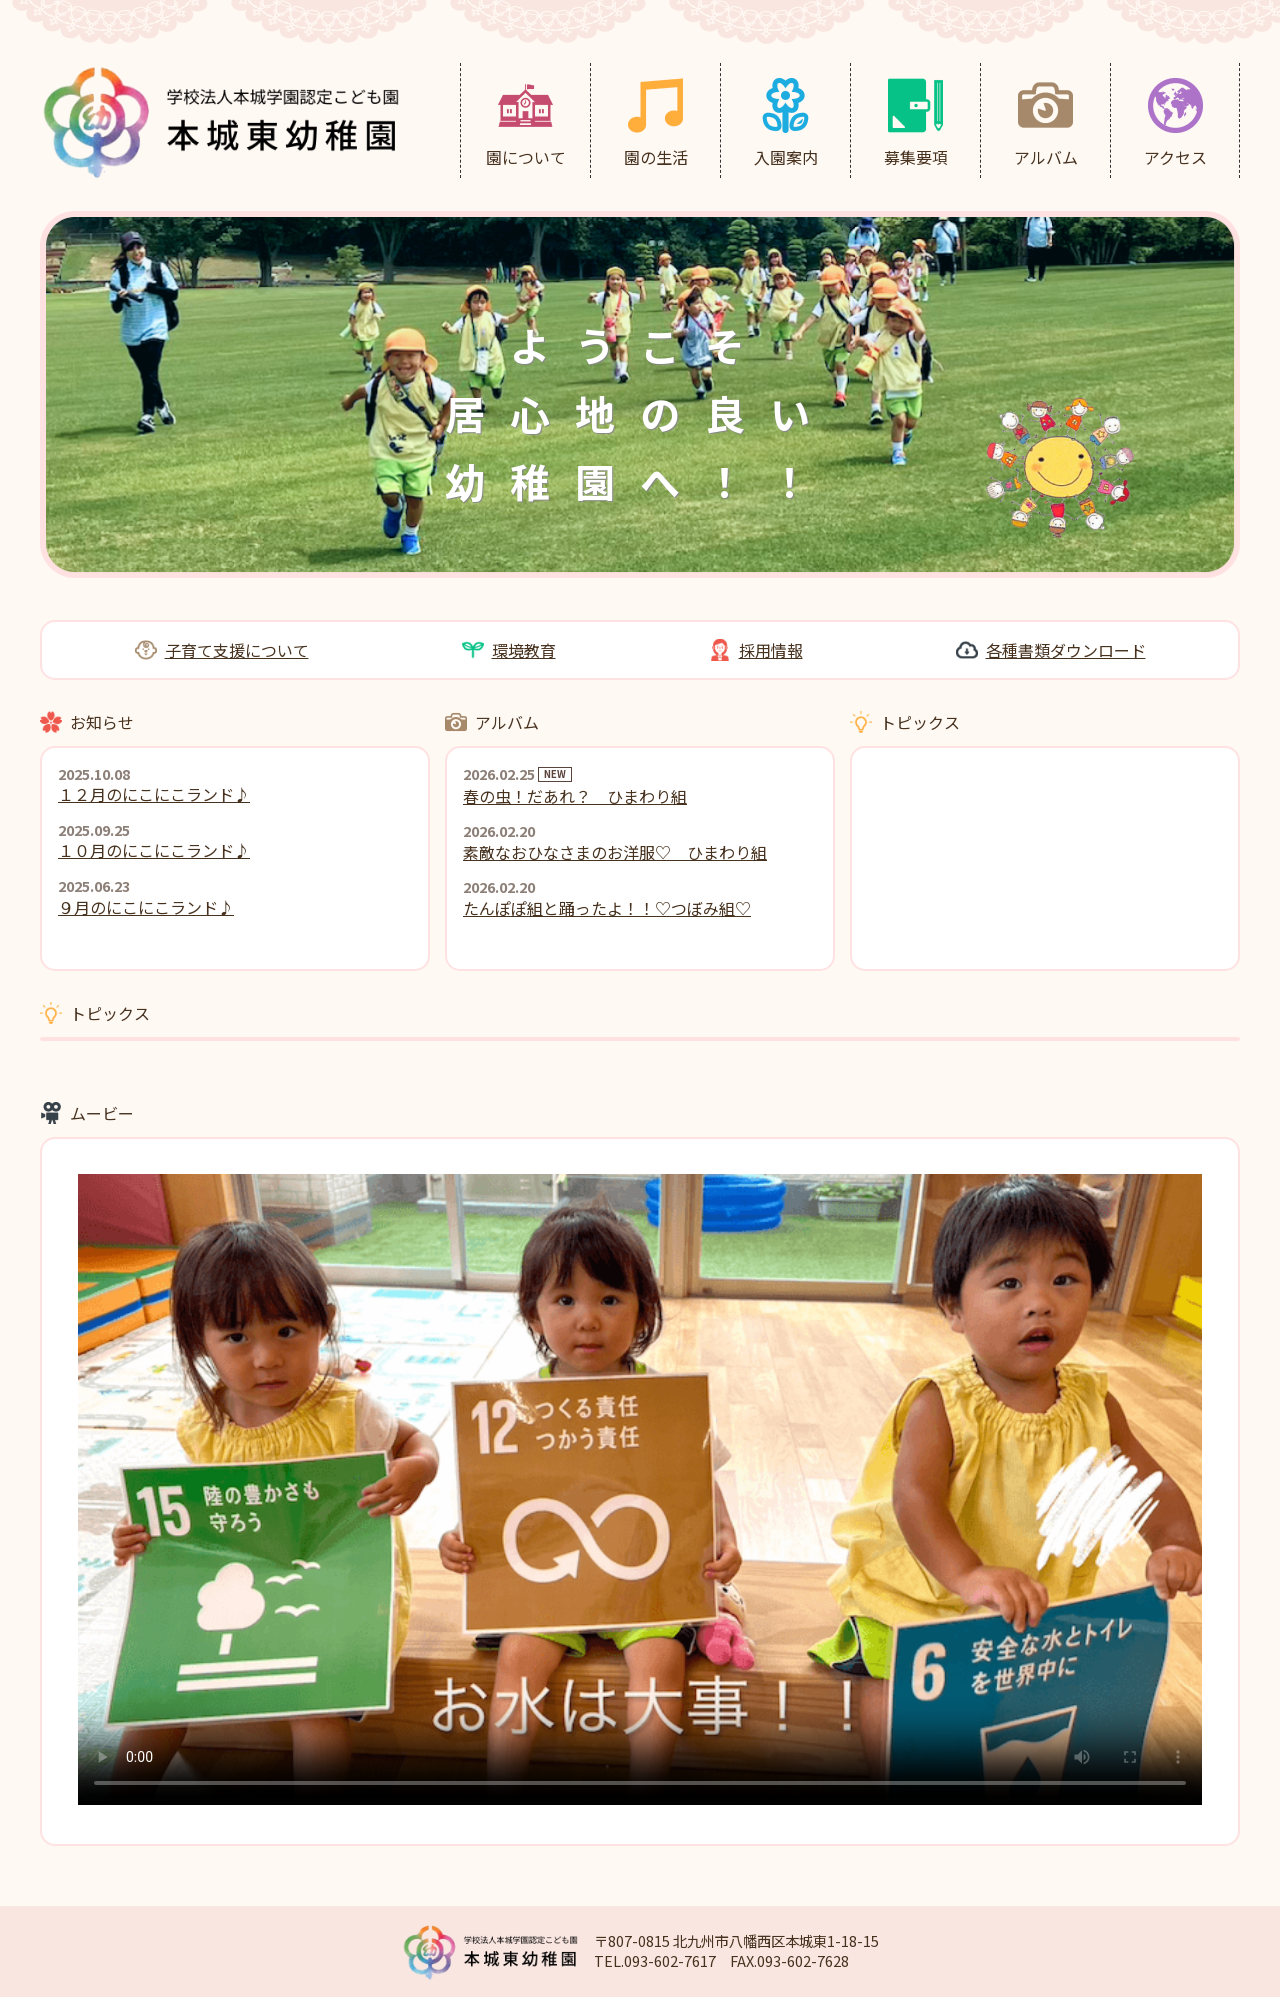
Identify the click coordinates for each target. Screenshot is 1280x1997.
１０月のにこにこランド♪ (154, 850)
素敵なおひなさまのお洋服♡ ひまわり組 (615, 852)
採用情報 (771, 650)
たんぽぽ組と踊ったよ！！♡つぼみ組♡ (607, 908)
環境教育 (524, 650)
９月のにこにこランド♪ (146, 907)
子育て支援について (237, 650)
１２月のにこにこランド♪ (154, 794)
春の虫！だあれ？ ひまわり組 (575, 796)
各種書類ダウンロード (1066, 650)
